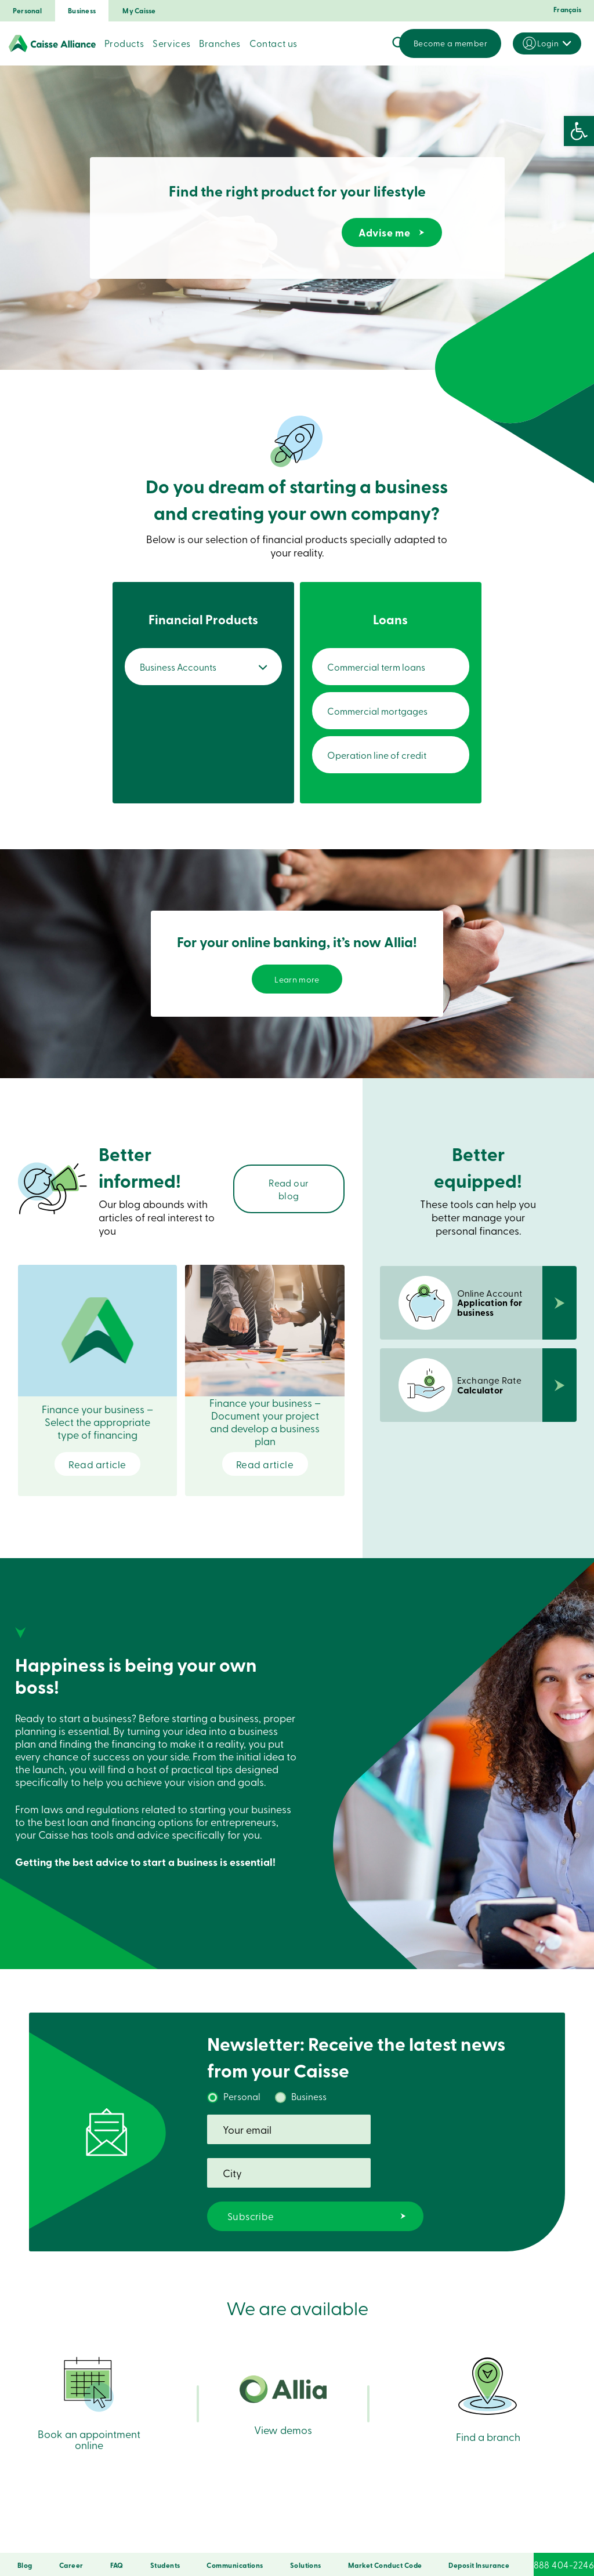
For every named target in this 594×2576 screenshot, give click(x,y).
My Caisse (138, 11)
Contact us (273, 43)
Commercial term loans (384, 667)
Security (181, 2536)
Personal (27, 11)
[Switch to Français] (565, 13)
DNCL (399, 2536)
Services (171, 43)
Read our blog (289, 1193)
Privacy (218, 2536)
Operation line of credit (384, 755)
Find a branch (488, 2368)
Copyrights (362, 2536)
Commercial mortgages (385, 711)
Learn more (297, 981)
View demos (283, 2381)
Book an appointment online (89, 2375)
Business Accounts (187, 667)
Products (124, 43)
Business (82, 11)
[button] (579, 131)
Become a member (450, 43)
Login (548, 43)
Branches (219, 43)
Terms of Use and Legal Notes (287, 2536)
